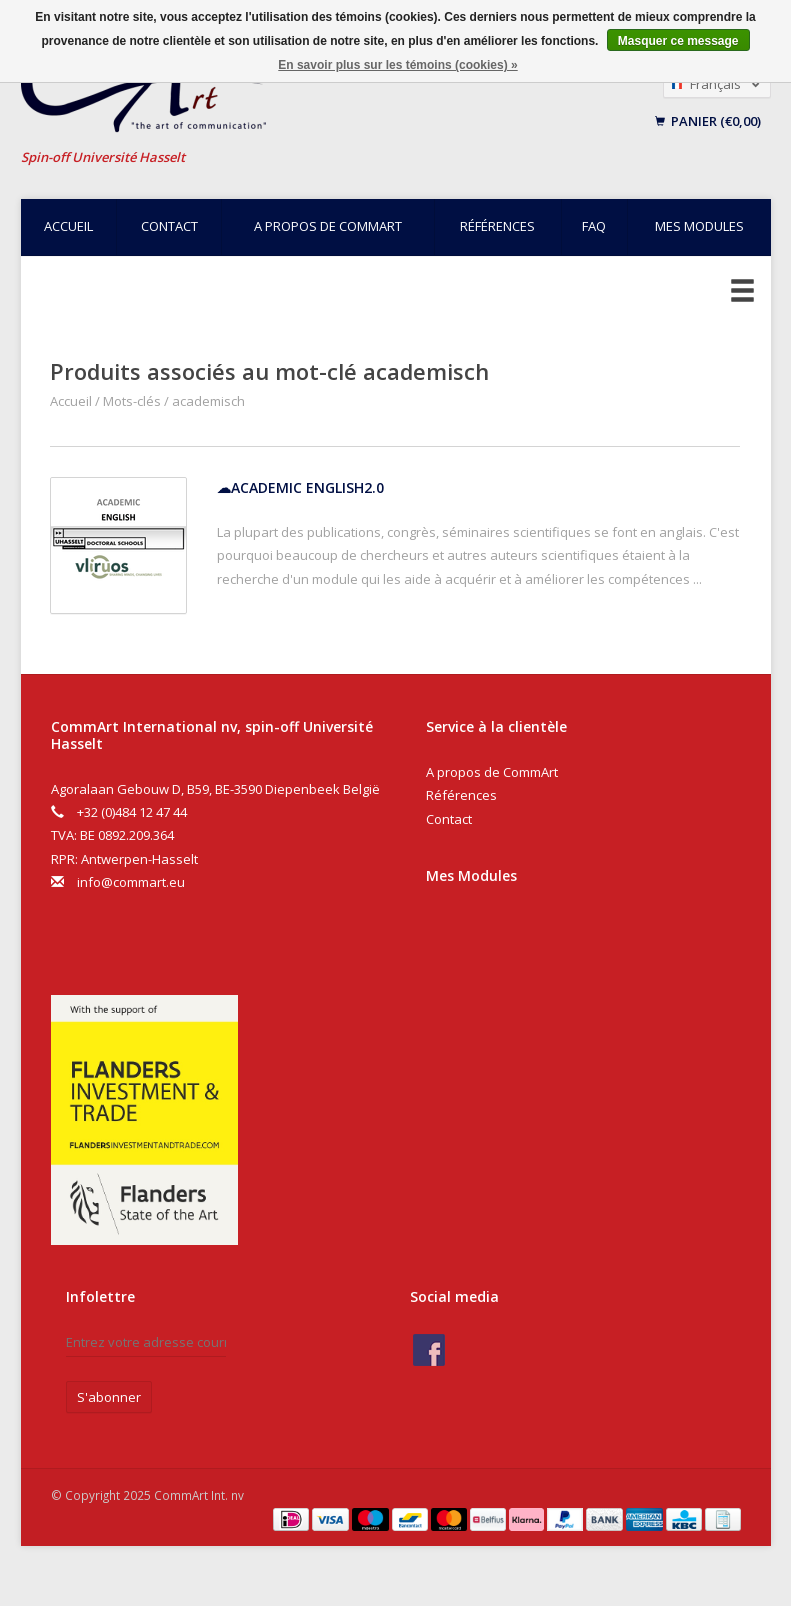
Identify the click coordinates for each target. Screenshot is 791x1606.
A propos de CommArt (328, 226)
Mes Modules (471, 875)
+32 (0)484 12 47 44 (132, 812)
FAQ (594, 226)
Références (497, 226)
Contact (169, 226)
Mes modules (699, 226)
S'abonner (109, 1397)
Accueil (68, 226)
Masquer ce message (678, 41)
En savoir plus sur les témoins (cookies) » (397, 65)
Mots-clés (132, 401)
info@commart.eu (131, 882)
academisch (208, 401)
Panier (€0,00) (708, 121)
